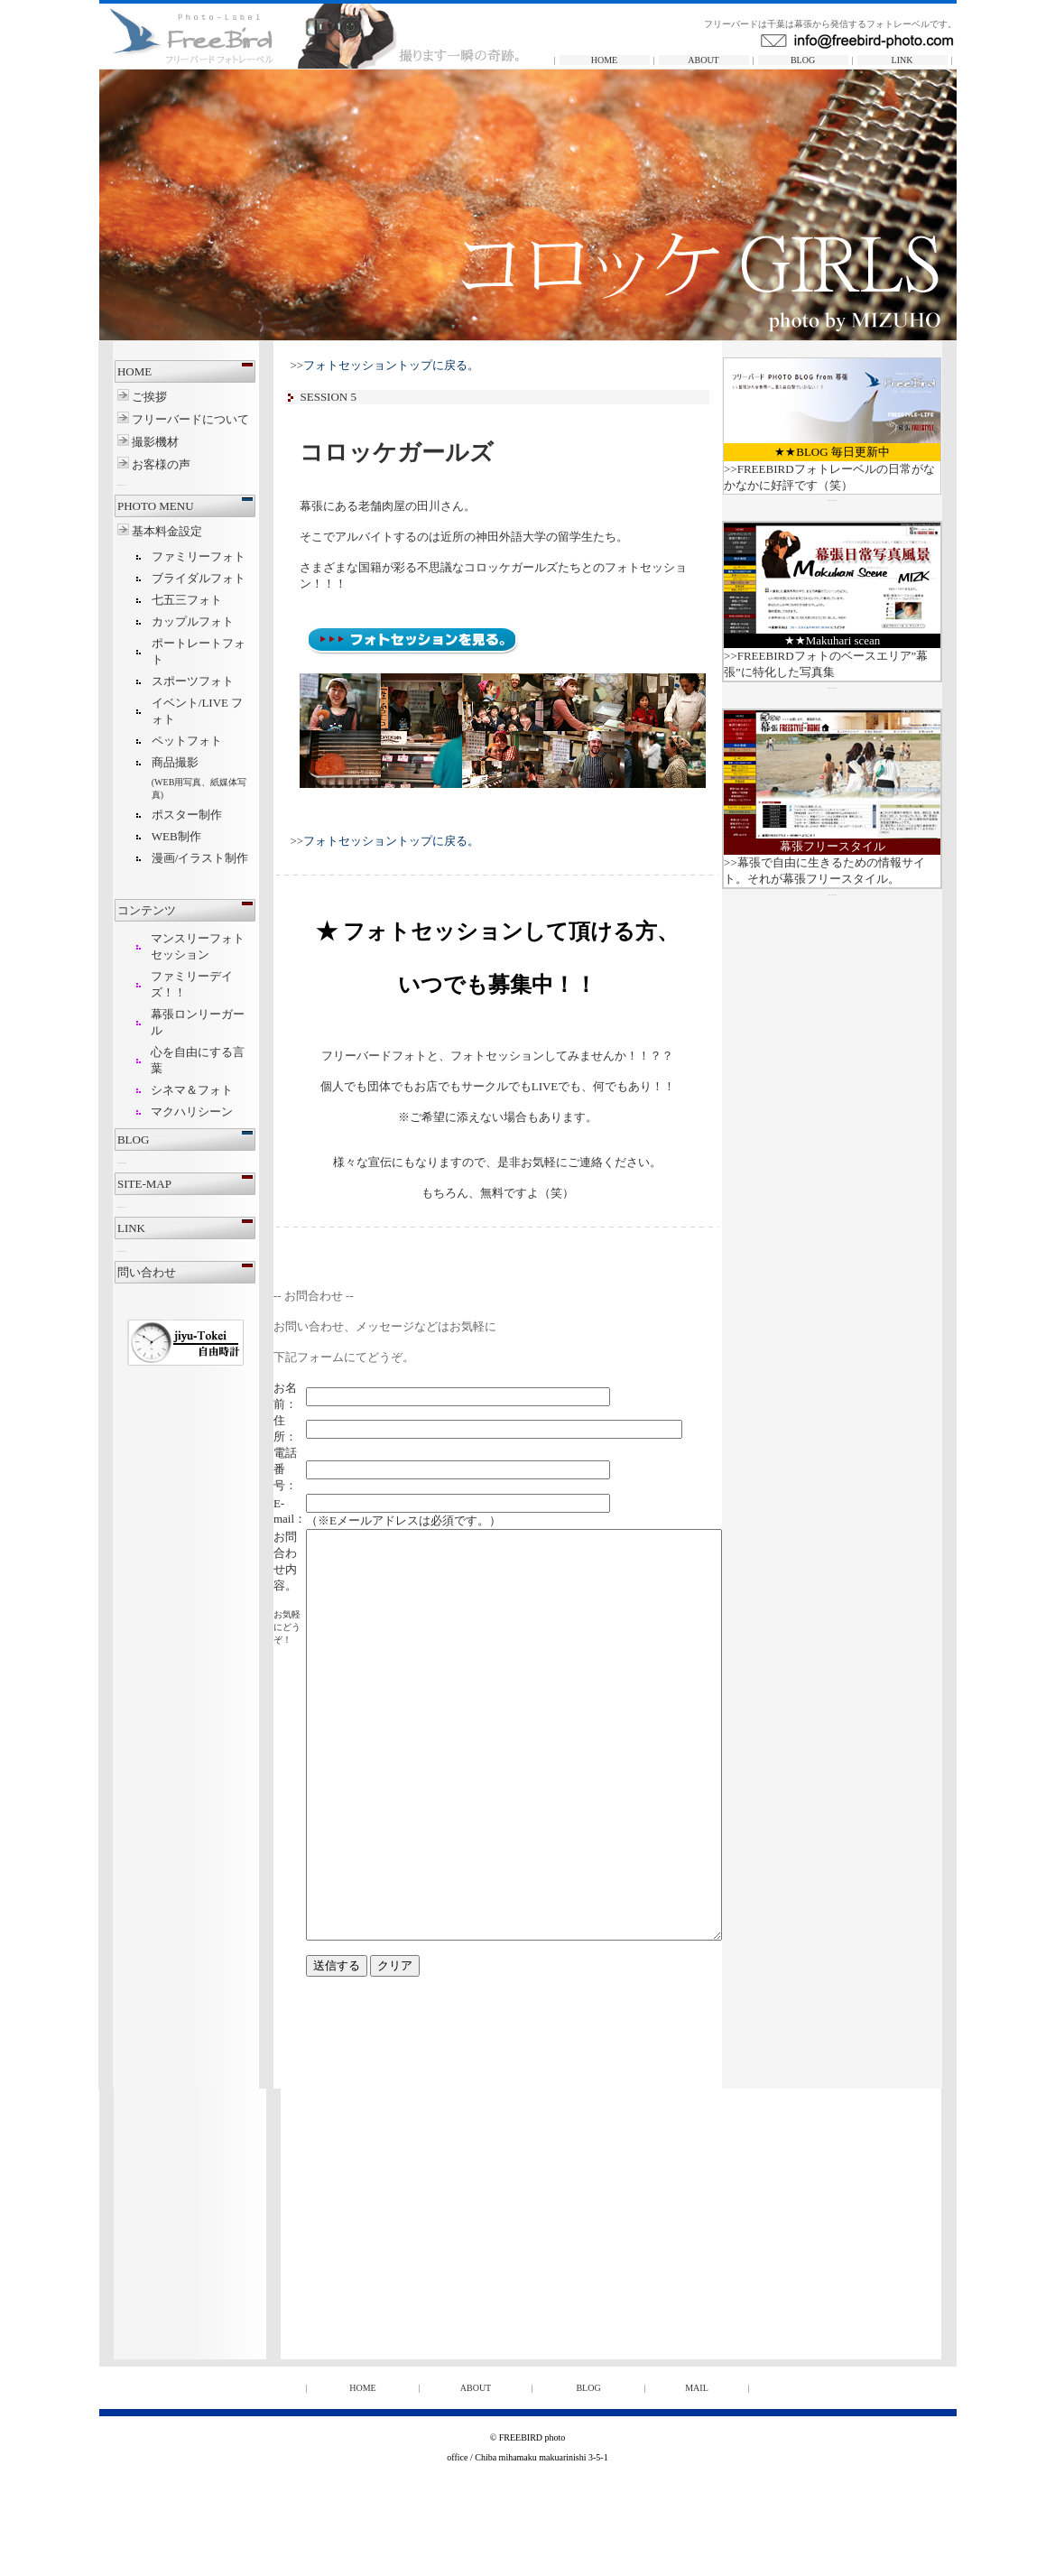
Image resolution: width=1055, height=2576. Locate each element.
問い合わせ (121, 1272)
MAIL (696, 2469)
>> (384, 365)
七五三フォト (161, 600)
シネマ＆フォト (167, 1090)
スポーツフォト (167, 681)
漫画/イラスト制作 (175, 858)
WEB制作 (151, 836)
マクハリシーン (167, 1111)
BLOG (803, 60)
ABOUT (703, 60)
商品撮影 (149, 762)
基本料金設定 (142, 531)
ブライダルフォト (173, 578)
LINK (902, 60)
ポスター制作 (161, 814)
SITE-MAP (119, 1184)
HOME (604, 60)
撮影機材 (128, 442)
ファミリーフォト (173, 556)
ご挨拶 (125, 396)
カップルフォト (167, 621)
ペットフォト (161, 740)
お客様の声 (134, 464)
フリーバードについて (166, 419)
